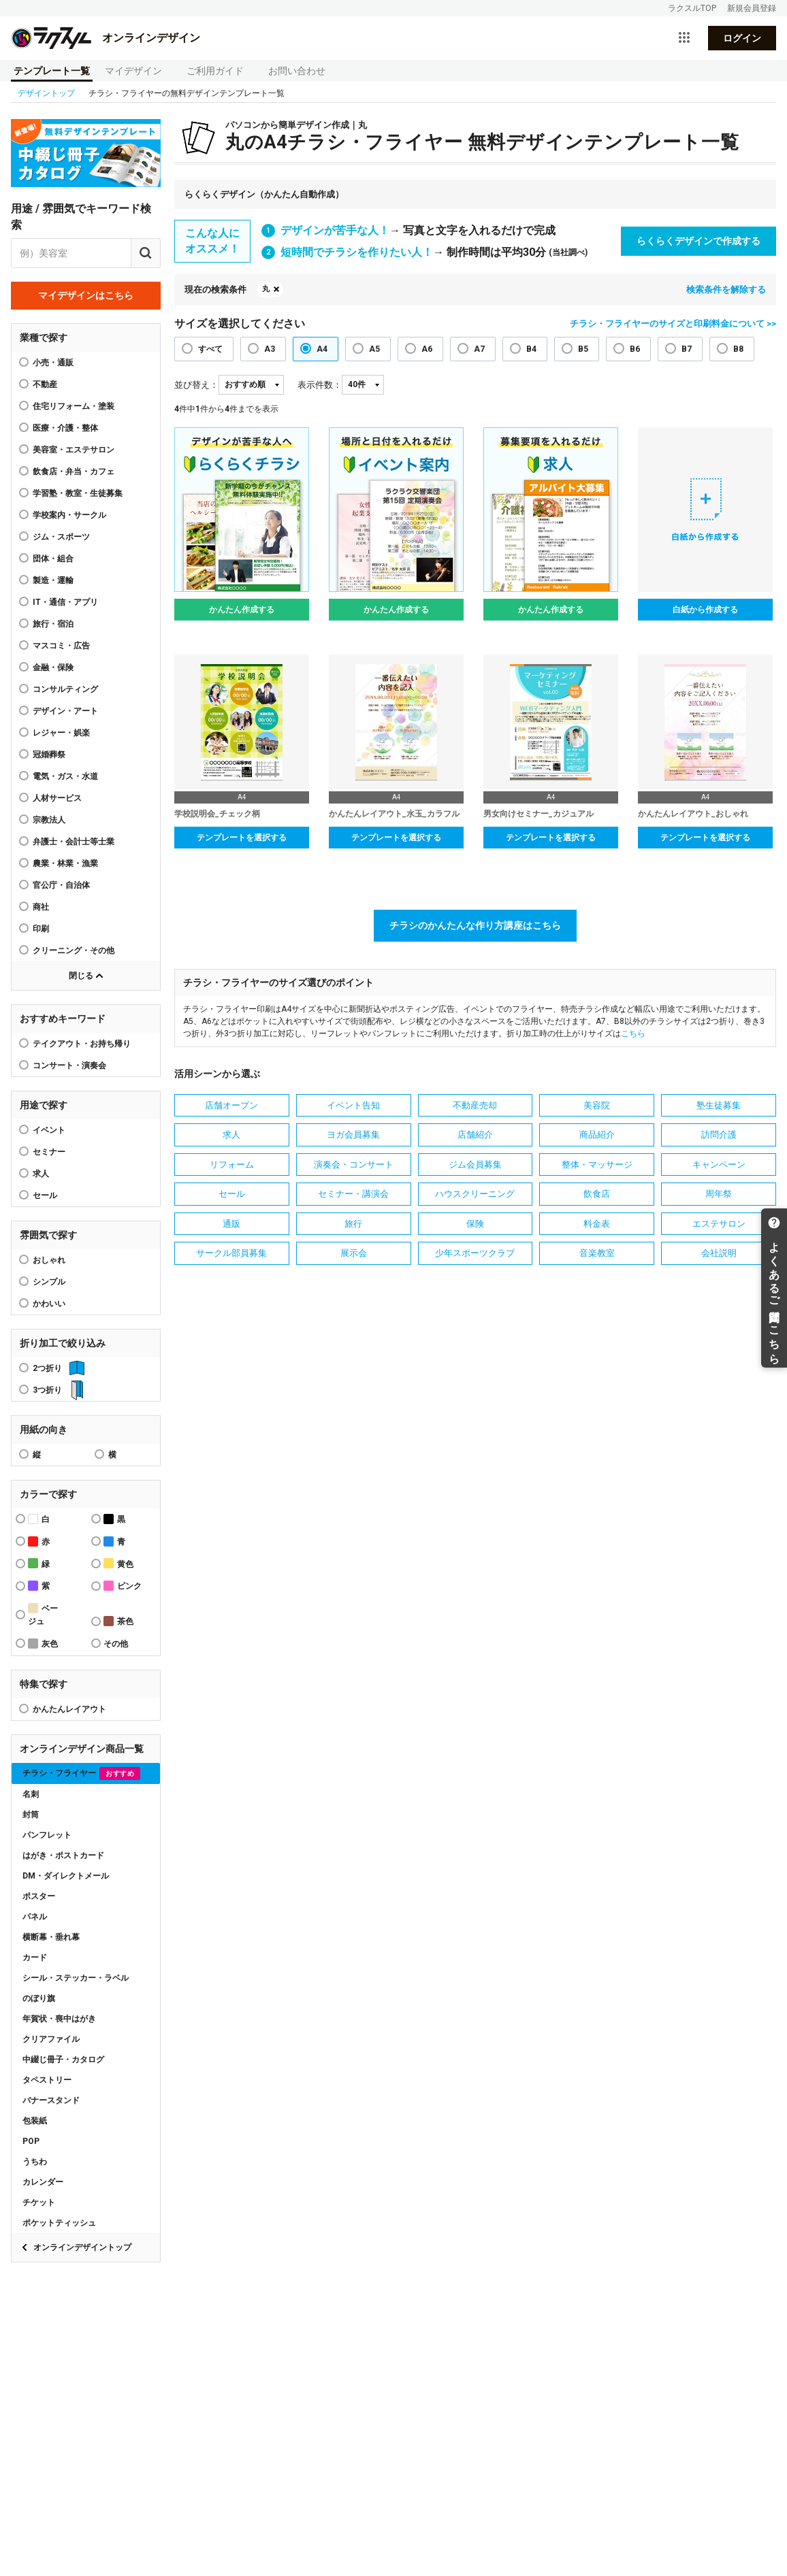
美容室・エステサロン (73, 450)
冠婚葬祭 (49, 754)
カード (34, 1957)
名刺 (30, 1794)
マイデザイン (133, 70)
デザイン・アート (65, 711)
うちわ (34, 2161)
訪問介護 (719, 1134)
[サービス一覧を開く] (684, 38)
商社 (41, 907)
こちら (633, 1033)
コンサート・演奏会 (69, 1065)
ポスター (38, 1896)
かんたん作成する (241, 609)
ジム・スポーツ (61, 537)
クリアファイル (51, 2039)
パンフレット (46, 1835)
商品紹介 (597, 1134)
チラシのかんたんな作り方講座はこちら (475, 925)
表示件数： (320, 385)
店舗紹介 (475, 1134)
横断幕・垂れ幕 (51, 1937)
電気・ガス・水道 (65, 776)
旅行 (353, 1224)
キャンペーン (718, 1164)
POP (30, 2141)
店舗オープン (231, 1105)
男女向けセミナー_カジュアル (538, 814)
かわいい (49, 1303)
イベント (49, 1130)
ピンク (122, 1586)
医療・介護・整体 (65, 428)
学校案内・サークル (69, 515)
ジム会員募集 (475, 1164)
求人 (41, 1173)
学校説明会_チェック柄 (217, 814)
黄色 (118, 1563)
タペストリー (46, 2080)
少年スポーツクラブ (475, 1253)
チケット (38, 2202)
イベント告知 (353, 1105)
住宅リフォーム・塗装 (73, 406)
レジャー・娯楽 (61, 733)
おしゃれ (49, 1260)
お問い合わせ (296, 70)
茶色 (118, 1621)
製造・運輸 (53, 580)
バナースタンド (51, 2100)
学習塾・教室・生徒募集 (78, 493)
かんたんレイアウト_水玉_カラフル (394, 814)
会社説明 (719, 1253)
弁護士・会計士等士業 (73, 841)
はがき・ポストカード (63, 1855)
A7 (479, 349)
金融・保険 (53, 667)
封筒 (30, 1814)
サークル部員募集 (231, 1253)
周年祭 (718, 1194)
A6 (426, 349)
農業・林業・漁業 (65, 863)
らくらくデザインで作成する (698, 240)
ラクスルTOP (692, 8)
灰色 (43, 1643)
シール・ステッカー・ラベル (75, 1978)
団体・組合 (53, 558)
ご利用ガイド (215, 70)
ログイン (742, 38)
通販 (231, 1224)
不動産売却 (475, 1105)
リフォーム (232, 1164)
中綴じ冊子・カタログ (63, 2059)
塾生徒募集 (718, 1105)
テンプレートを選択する (242, 837)
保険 (475, 1224)
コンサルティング (65, 689)
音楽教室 (597, 1253)
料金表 (596, 1224)
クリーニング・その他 (73, 950)
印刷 (41, 929)
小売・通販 (53, 362)
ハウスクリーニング (475, 1194)
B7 (686, 349)
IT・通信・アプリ (65, 602)
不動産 (45, 384)
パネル (34, 1916)
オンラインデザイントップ (82, 2247)
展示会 (353, 1253)
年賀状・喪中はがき (59, 2019)
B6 (635, 349)
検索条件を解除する (726, 289)
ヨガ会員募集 (353, 1134)
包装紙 (34, 2121)
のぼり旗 (38, 1998)
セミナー (49, 1152)
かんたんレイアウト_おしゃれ (693, 814)
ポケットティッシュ (59, 2223)
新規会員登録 (751, 8)
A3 (269, 349)
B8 (738, 349)
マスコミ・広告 (61, 645)
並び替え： (196, 385)
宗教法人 (49, 820)
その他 (115, 1644)
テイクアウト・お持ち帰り (82, 1043)
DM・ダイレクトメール (65, 1876)
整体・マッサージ (597, 1164)
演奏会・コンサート (354, 1164)
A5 (374, 349)
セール (45, 1195)
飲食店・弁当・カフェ (73, 471)
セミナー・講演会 (353, 1194)
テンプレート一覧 (52, 70)
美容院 (596, 1105)
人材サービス (57, 798)
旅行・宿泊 (53, 624)
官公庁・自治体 (61, 885)
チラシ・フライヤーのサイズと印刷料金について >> (673, 323)
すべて (210, 349)
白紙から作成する (705, 609)
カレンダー (42, 2182)
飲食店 (596, 1194)
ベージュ (43, 1614)
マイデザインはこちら (85, 295)
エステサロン (718, 1224)
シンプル (49, 1282)
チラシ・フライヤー (81, 1773)
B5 (583, 349)
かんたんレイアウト (69, 1709)
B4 (531, 349)
